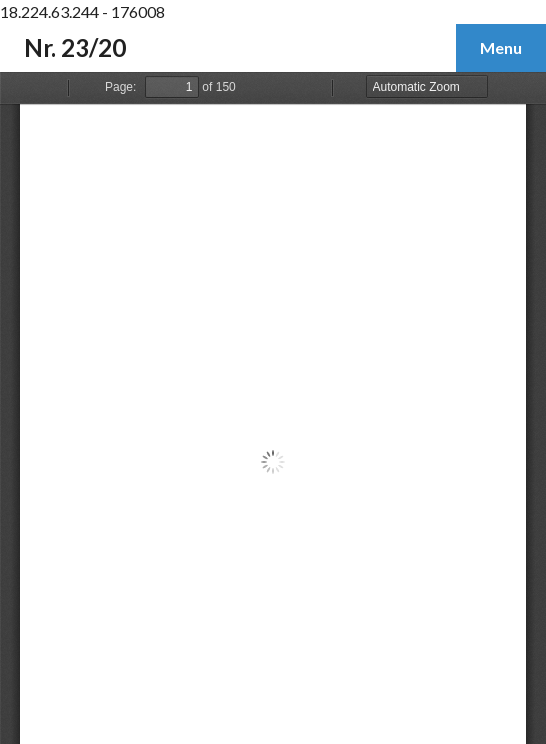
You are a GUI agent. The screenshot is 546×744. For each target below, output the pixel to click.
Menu (501, 47)
